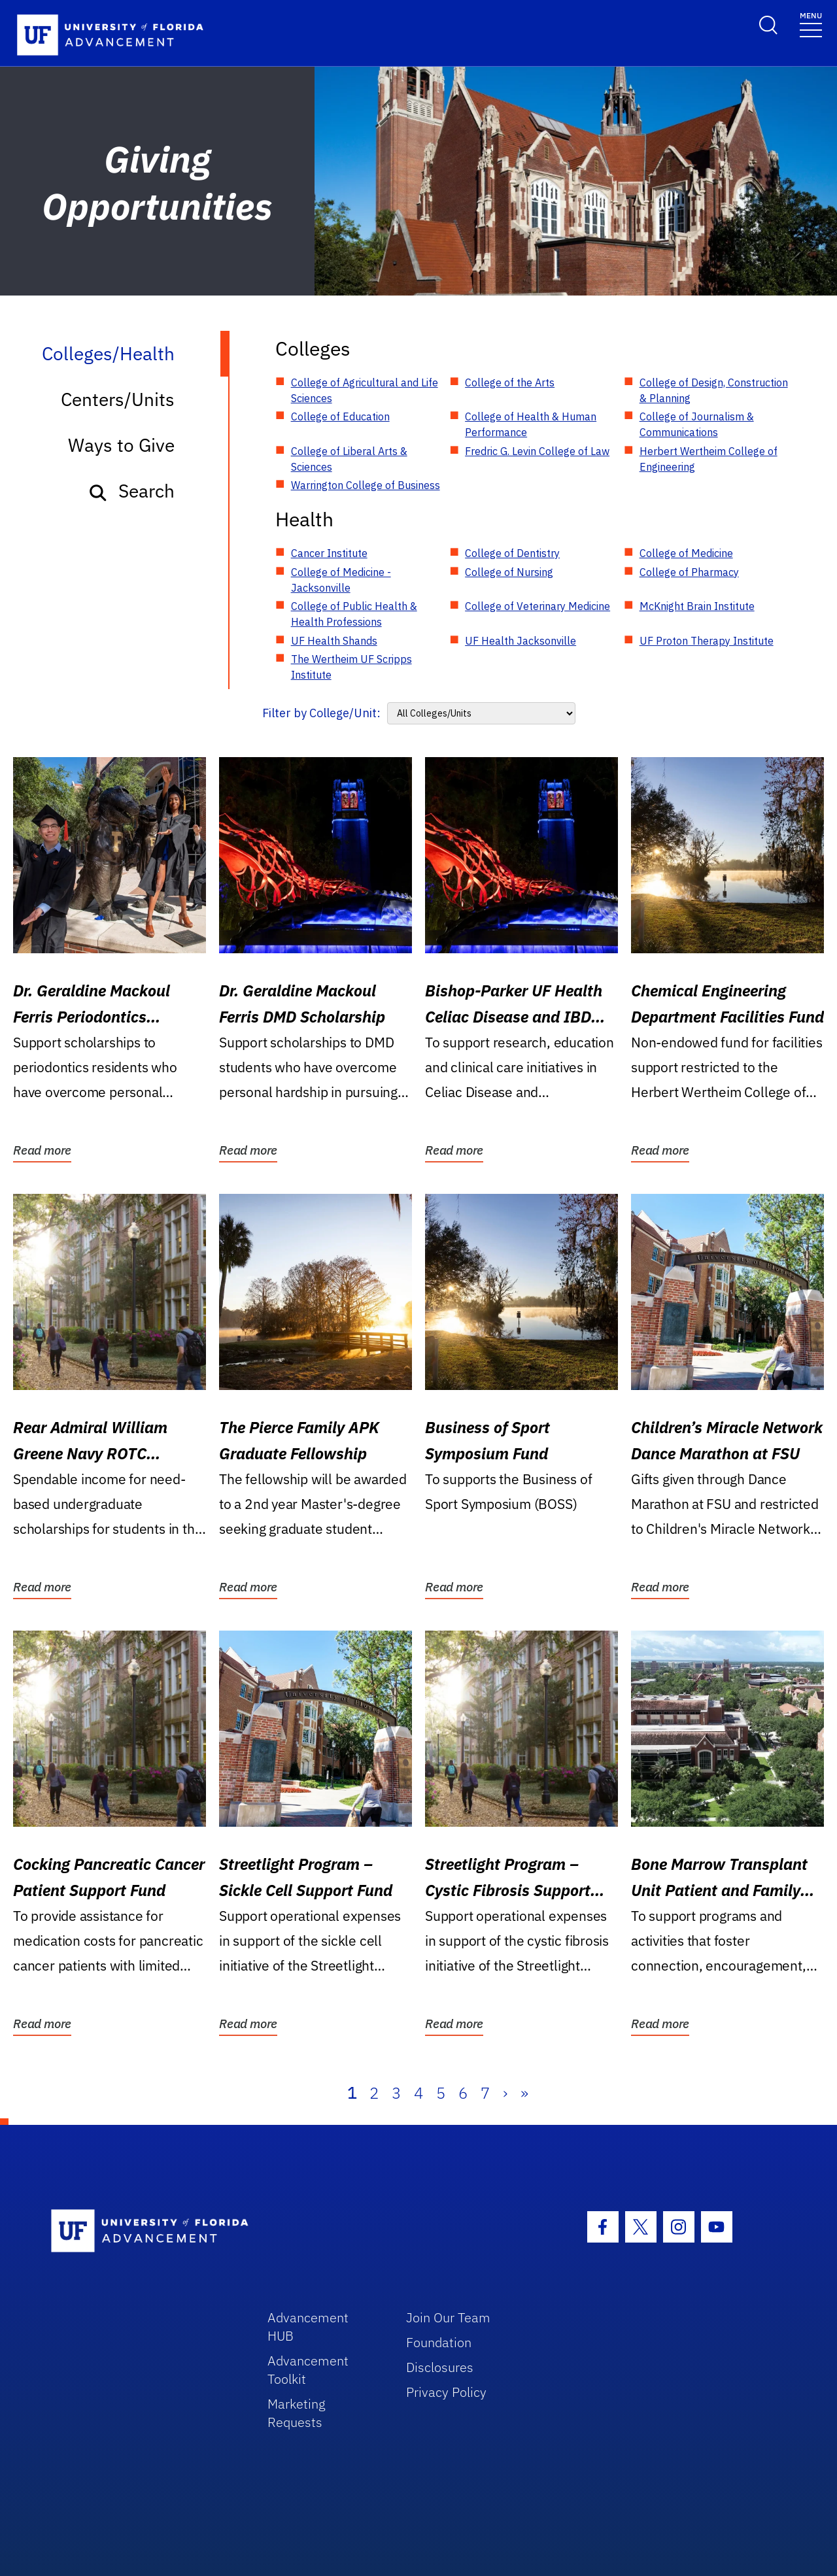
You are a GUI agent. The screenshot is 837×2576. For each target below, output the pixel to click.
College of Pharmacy (689, 572)
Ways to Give (121, 445)
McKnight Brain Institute (697, 606)
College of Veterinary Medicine (537, 606)
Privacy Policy (446, 2392)
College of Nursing (509, 572)
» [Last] (524, 2092)
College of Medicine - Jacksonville (341, 580)
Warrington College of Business (365, 485)
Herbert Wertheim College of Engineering (708, 459)
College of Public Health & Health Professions (354, 614)
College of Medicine (686, 553)
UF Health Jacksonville (520, 640)
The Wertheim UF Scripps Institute (351, 666)
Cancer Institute (329, 553)
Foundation (438, 2342)
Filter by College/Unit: (321, 712)
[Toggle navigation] (811, 24)
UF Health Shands (334, 640)
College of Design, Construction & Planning (714, 390)
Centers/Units (118, 399)
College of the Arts (510, 382)
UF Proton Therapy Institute (707, 640)
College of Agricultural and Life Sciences (364, 390)
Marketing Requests (296, 2413)
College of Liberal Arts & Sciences (349, 459)
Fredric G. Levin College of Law (537, 451)
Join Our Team (448, 2317)
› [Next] (505, 2092)
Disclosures (439, 2367)
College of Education (340, 416)
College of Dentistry (512, 553)
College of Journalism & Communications (697, 424)
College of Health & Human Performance (530, 424)
